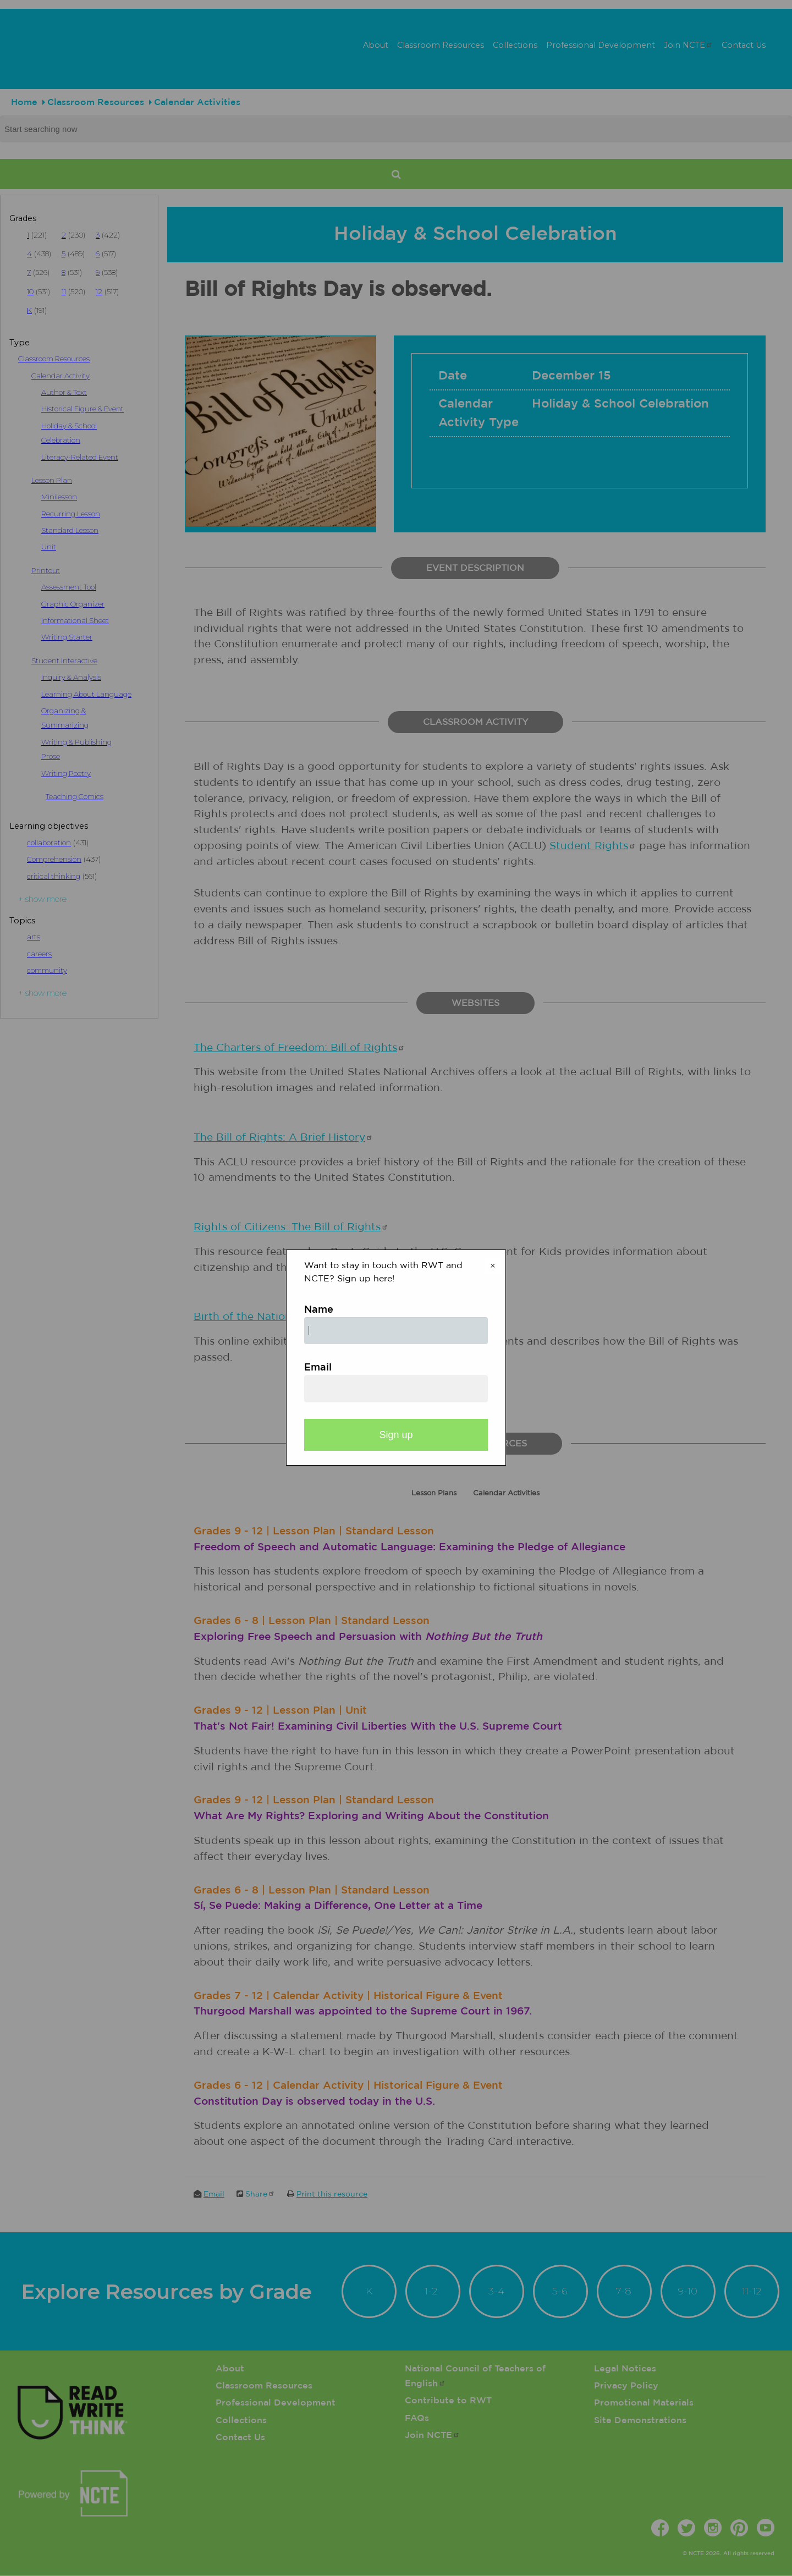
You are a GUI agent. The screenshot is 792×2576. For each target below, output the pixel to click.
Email (318, 1368)
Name (318, 1310)
